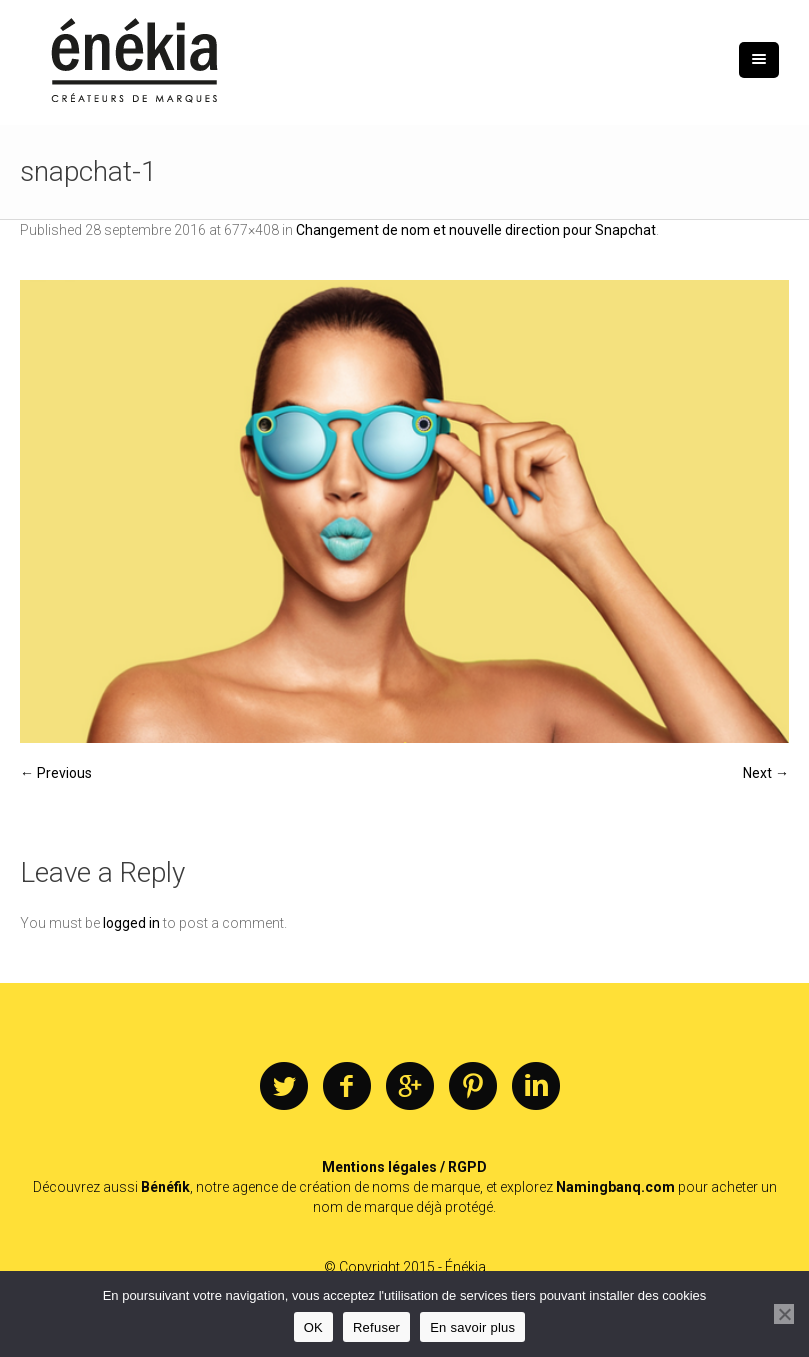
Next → (766, 773)
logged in (131, 923)
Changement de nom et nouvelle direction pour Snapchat (476, 230)
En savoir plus (472, 1327)
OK (313, 1327)
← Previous (56, 773)
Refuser (376, 1327)
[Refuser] (784, 1314)
